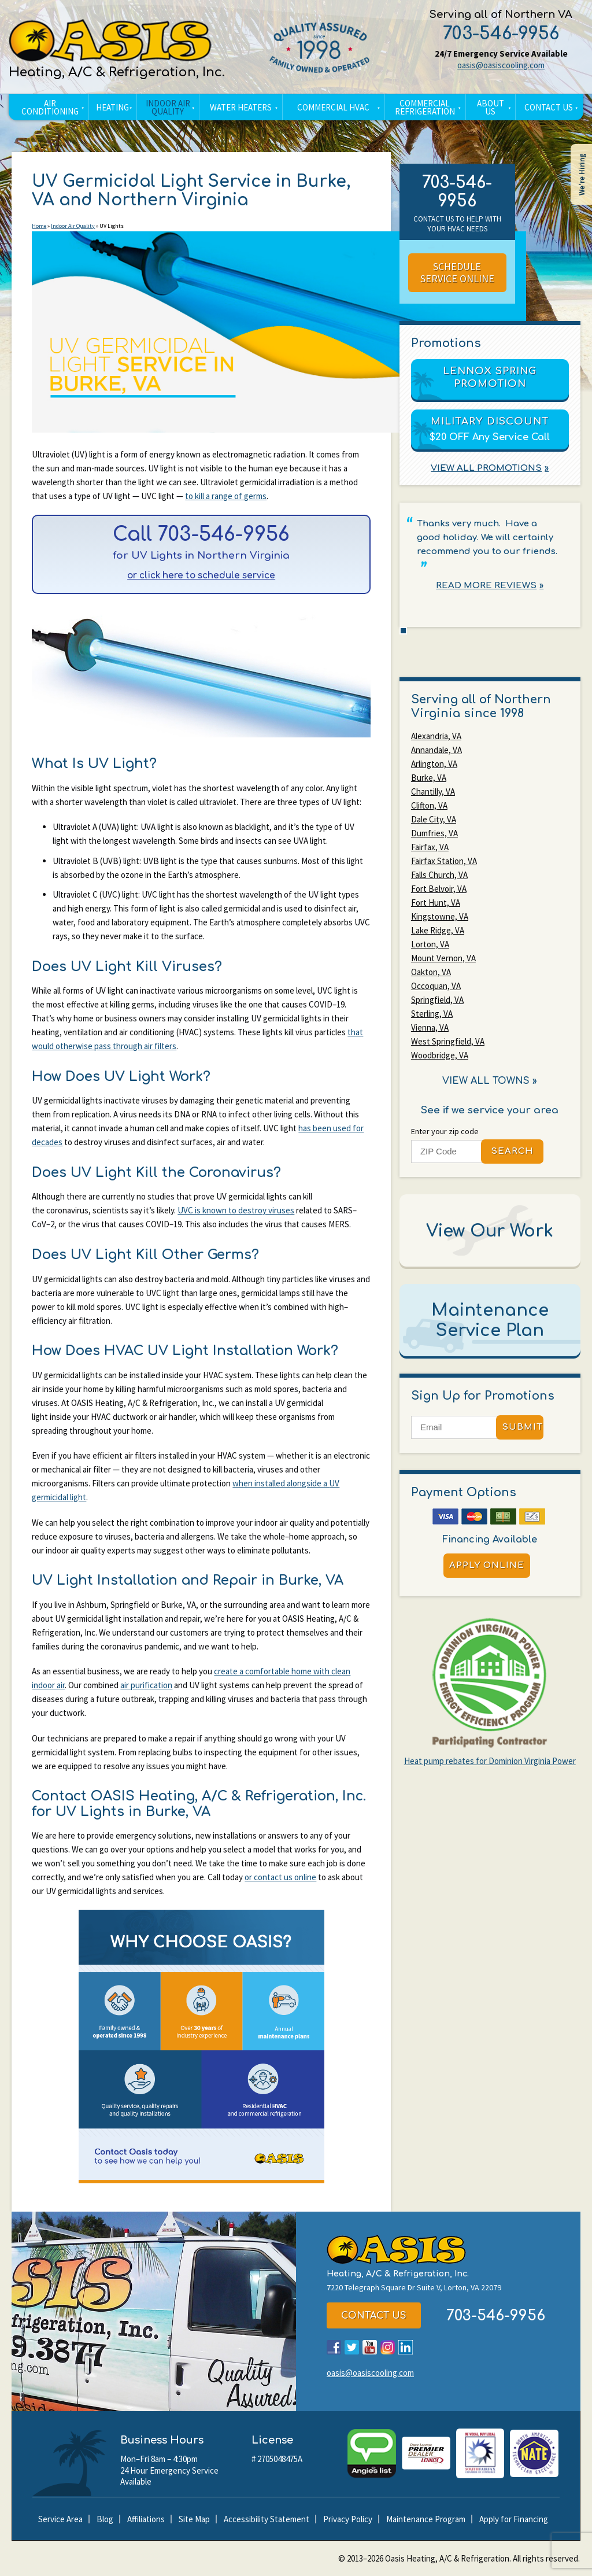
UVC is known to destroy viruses (235, 1210)
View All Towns (486, 1081)
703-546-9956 (501, 33)
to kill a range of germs (226, 495)
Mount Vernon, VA (443, 958)
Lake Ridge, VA (437, 930)
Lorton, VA (430, 944)
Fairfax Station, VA (444, 860)
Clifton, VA (429, 805)
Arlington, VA (434, 763)
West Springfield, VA (447, 1041)
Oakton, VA (431, 971)
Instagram (387, 2347)
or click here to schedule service (201, 576)
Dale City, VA (433, 819)
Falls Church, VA (439, 874)
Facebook (334, 2347)
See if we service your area (489, 1110)
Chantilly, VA (433, 791)
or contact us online (280, 1877)
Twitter (352, 2347)
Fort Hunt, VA (435, 902)
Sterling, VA (432, 1013)
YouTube (369, 2347)
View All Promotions (486, 468)
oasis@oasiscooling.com (501, 65)
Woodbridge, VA (439, 1055)
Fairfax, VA (430, 847)
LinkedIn (405, 2347)
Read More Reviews (486, 586)
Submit (522, 1427)
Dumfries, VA (434, 833)
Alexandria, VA (436, 735)
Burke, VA (428, 777)
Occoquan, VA (436, 985)
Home (39, 226)
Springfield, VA (437, 999)
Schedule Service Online (457, 273)
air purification (146, 1685)
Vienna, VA (430, 1027)
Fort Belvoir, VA (439, 888)
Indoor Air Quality (73, 226)
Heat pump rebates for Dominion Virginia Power (490, 1760)
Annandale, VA (436, 749)
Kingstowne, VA (439, 916)
